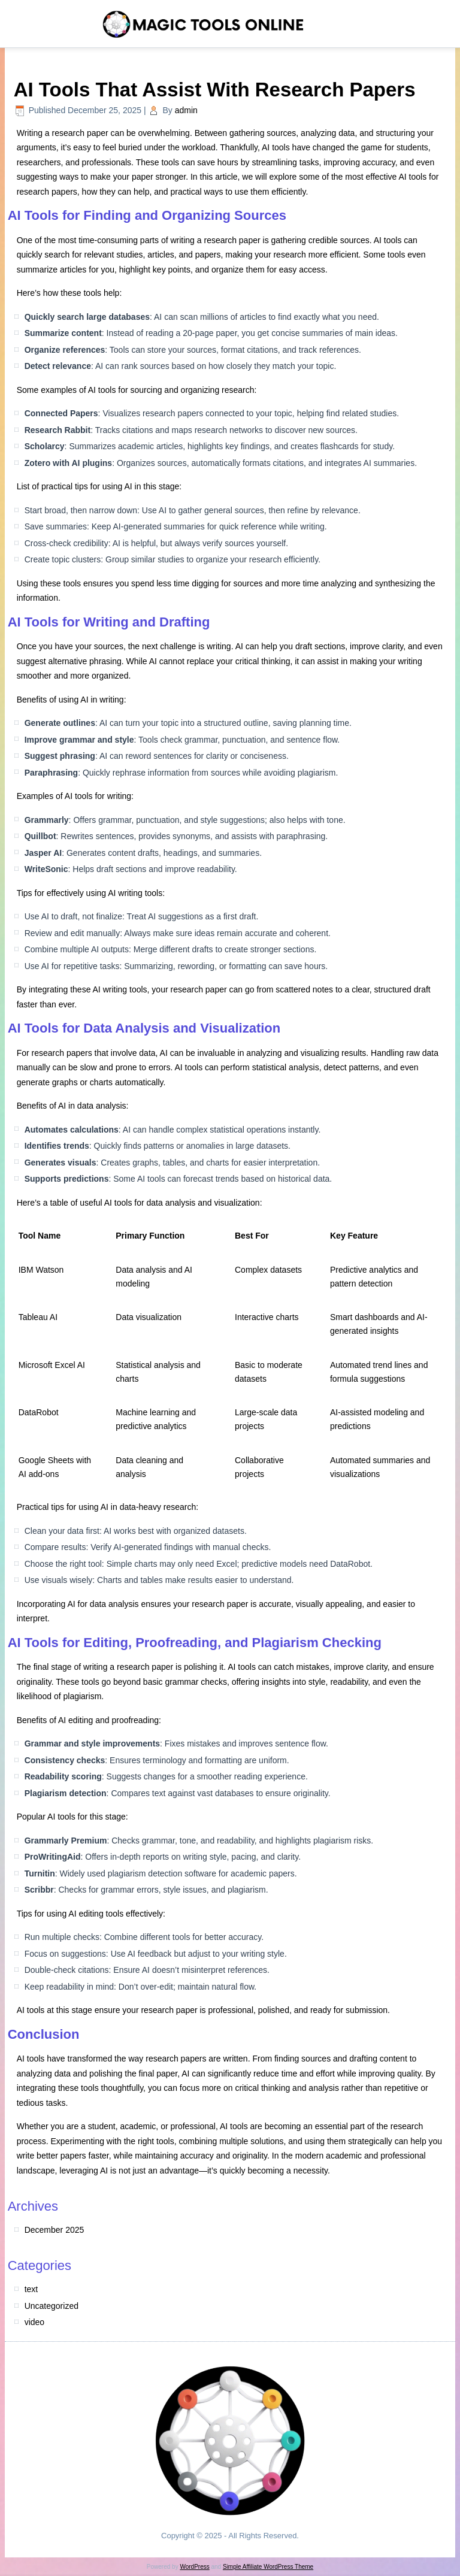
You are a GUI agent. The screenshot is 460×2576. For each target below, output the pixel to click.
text (31, 2289)
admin (186, 110)
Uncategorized (51, 2306)
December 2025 (54, 2230)
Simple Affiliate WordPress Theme (268, 2566)
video (34, 2322)
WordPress (194, 2566)
